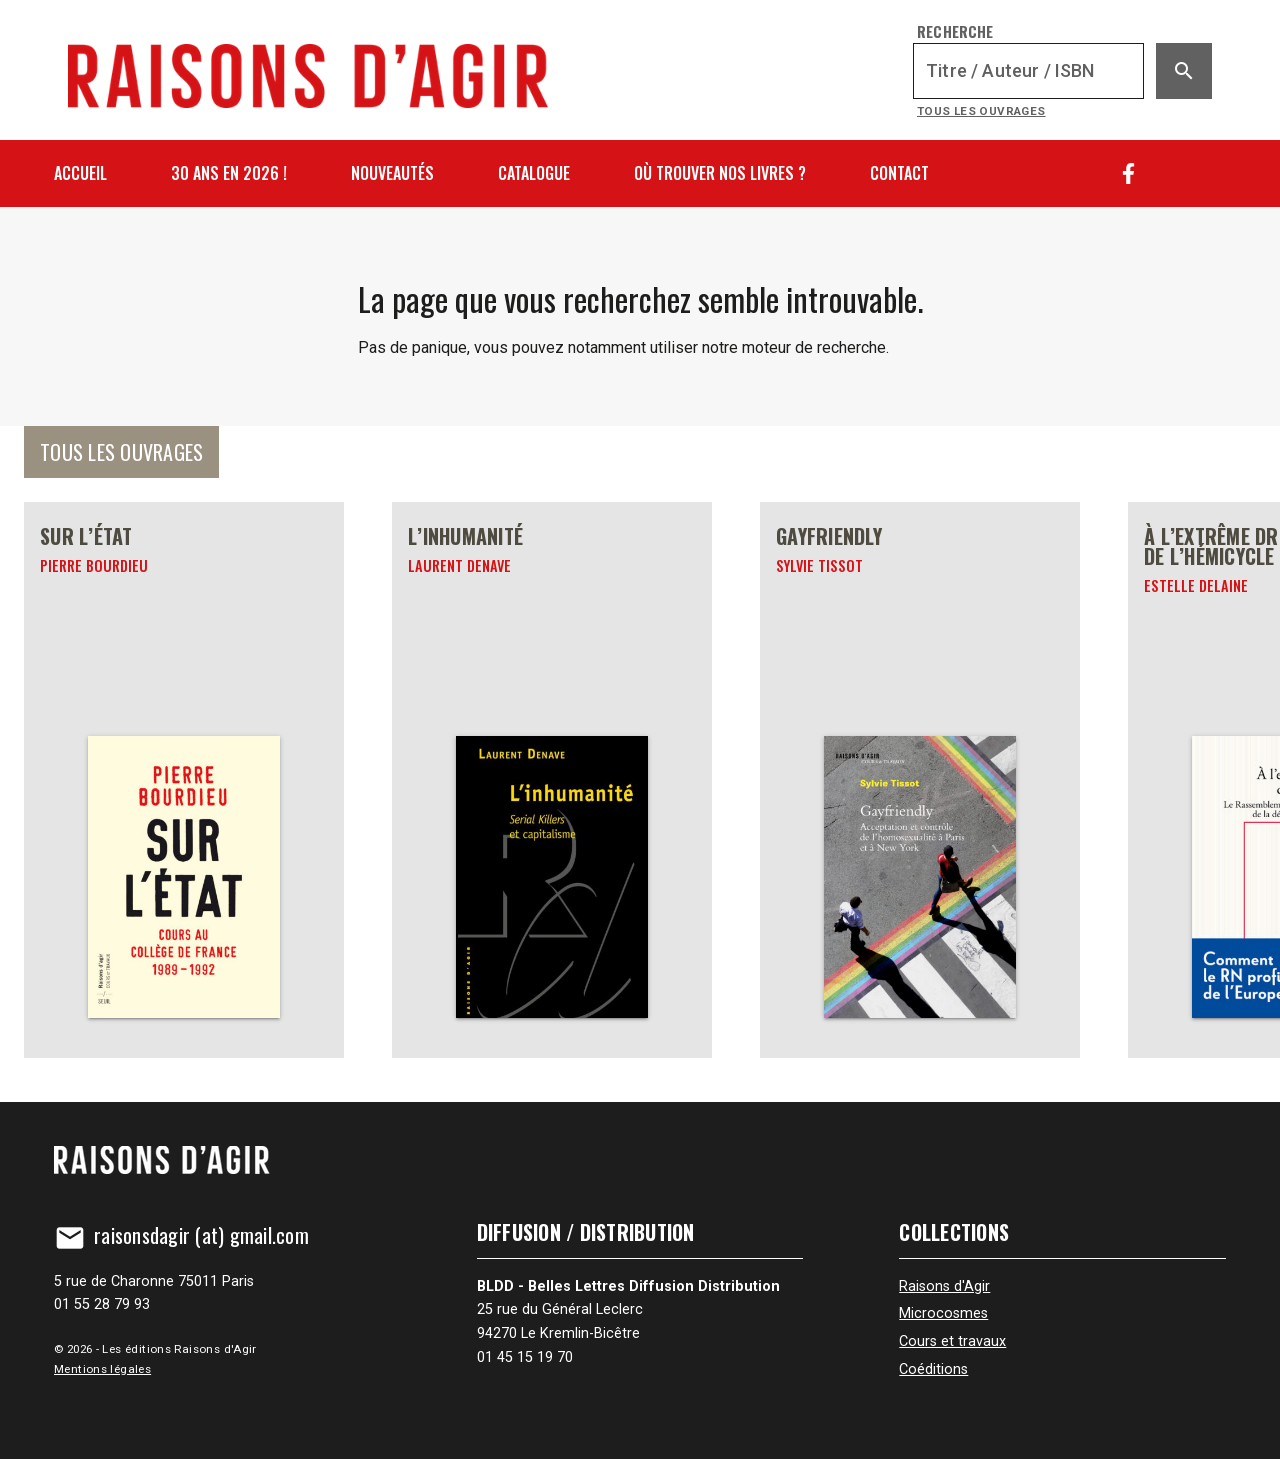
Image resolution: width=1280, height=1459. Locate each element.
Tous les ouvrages (981, 111)
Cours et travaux (952, 1341)
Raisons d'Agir (944, 1286)
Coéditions (933, 1369)
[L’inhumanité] (552, 780)
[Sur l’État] (184, 780)
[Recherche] (1028, 71)
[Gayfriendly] (920, 780)
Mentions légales (102, 1369)
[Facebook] (1128, 173)
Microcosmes (943, 1313)
